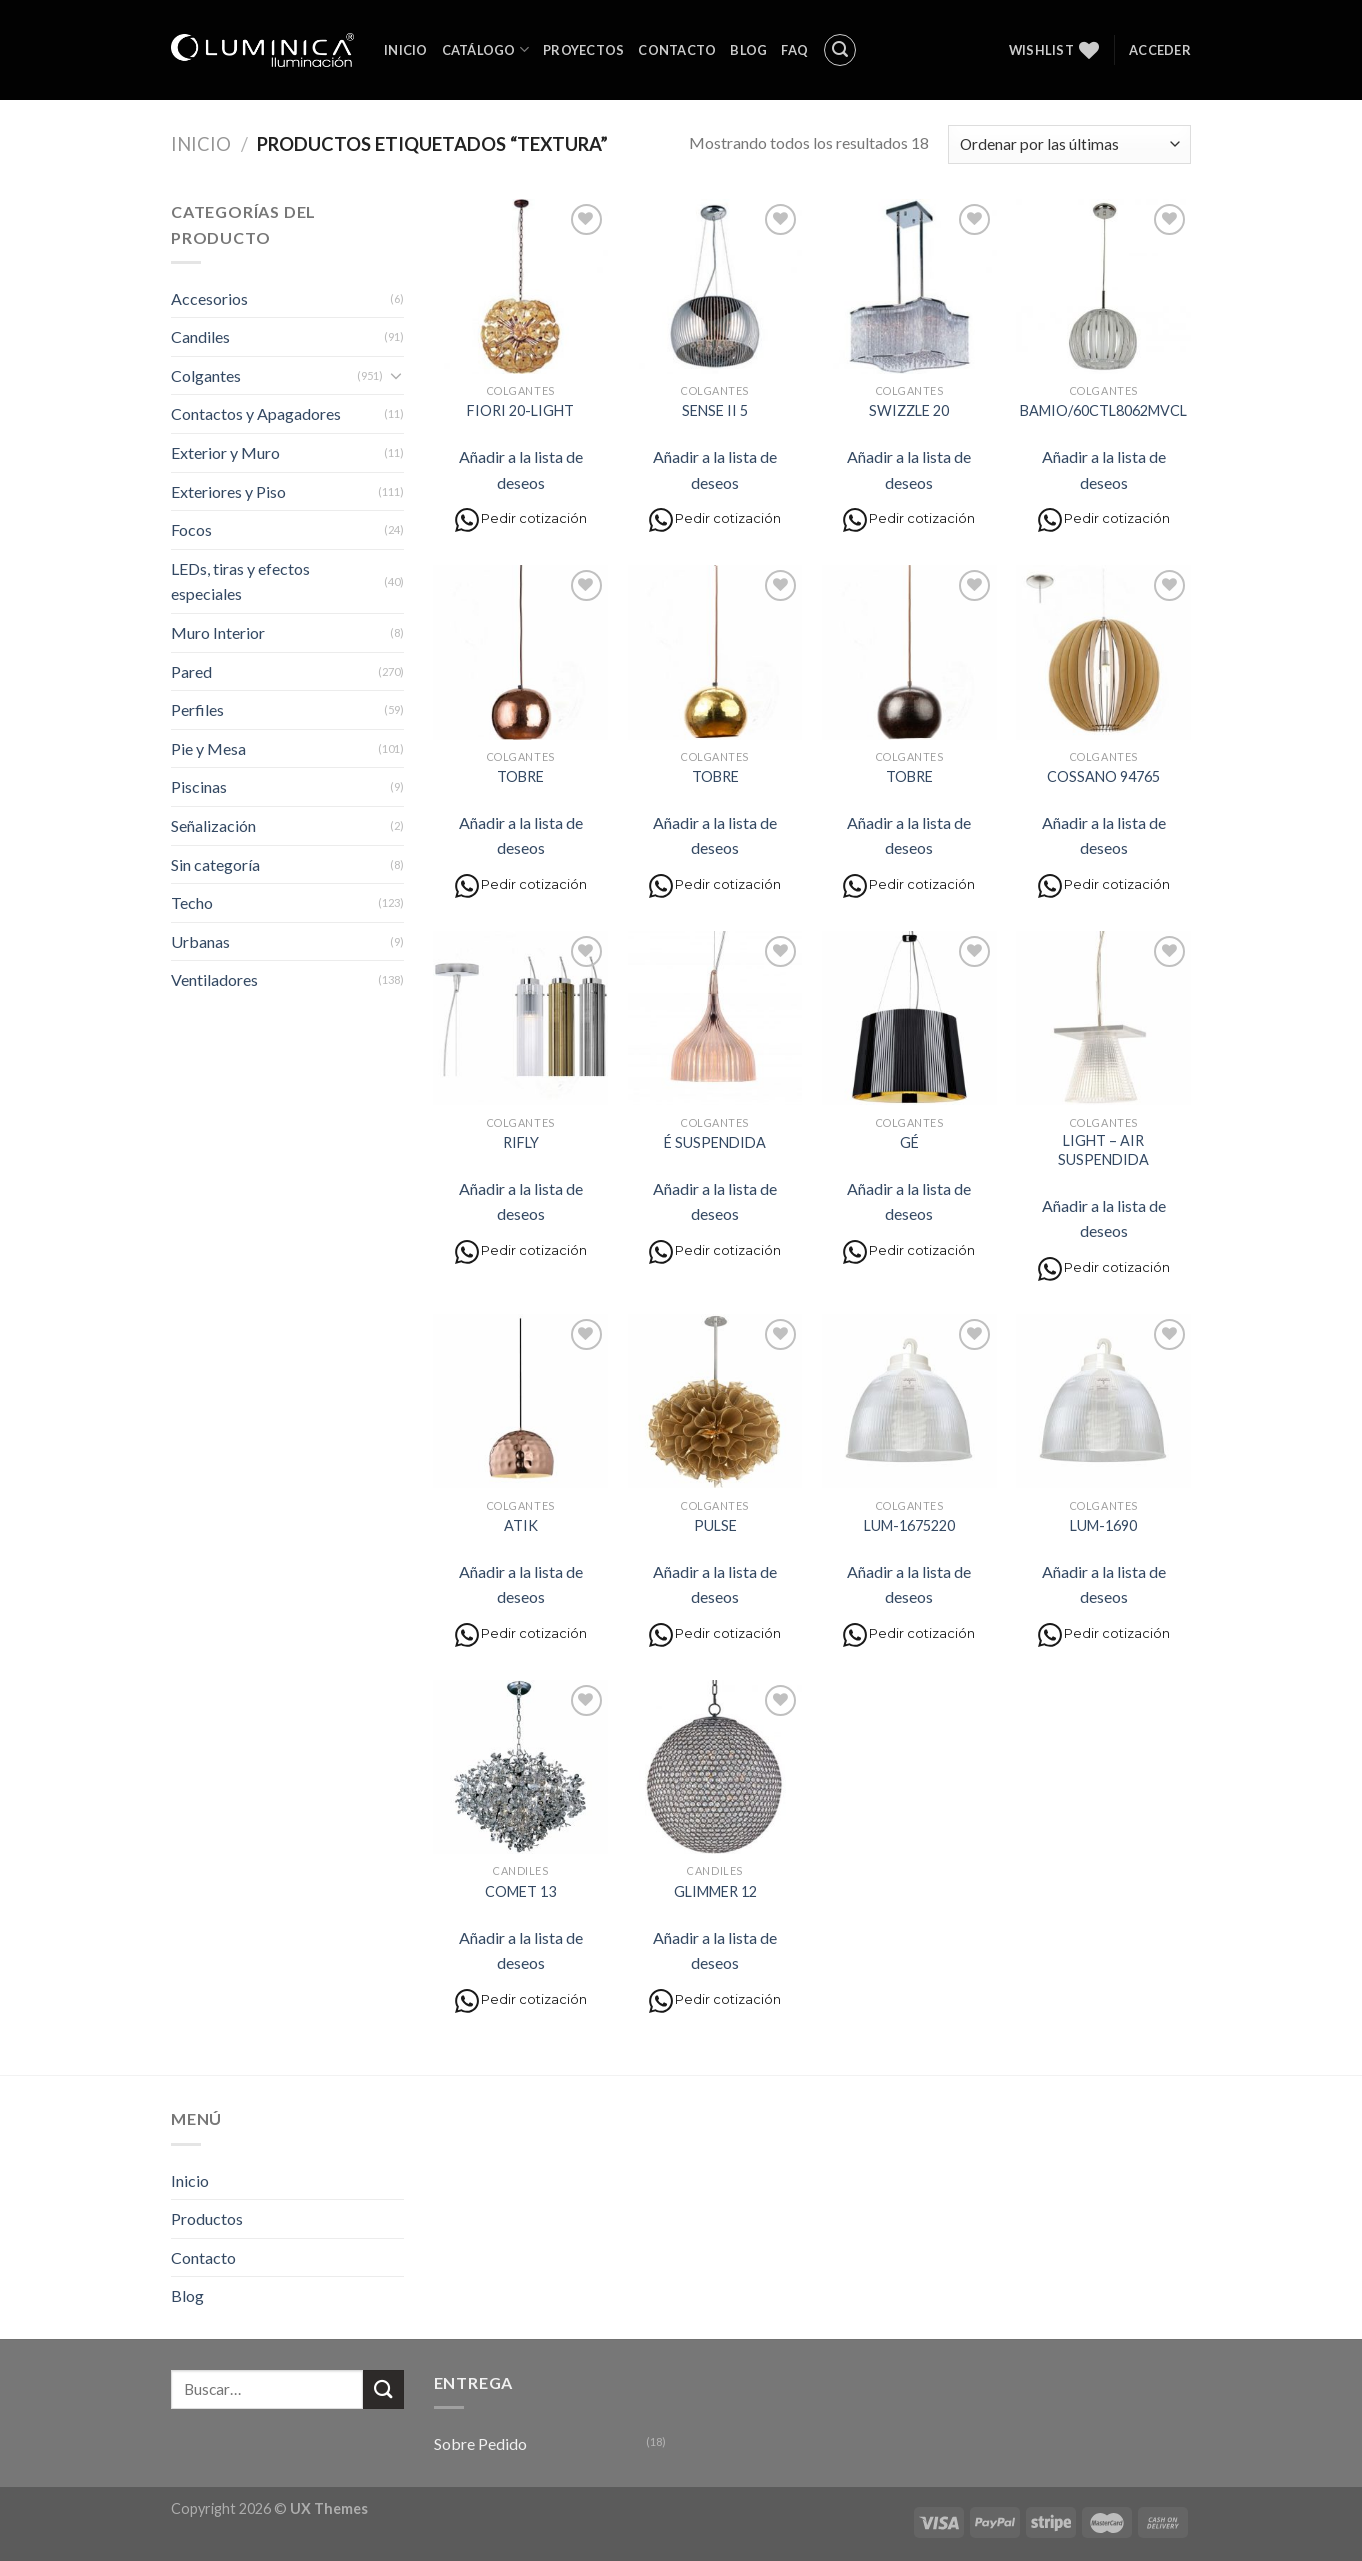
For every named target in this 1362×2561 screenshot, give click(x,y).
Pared (191, 671)
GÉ (909, 1142)
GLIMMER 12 (715, 1891)
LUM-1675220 (909, 1525)
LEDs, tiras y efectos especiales (240, 581)
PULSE (715, 1525)
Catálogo (486, 49)
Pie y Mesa (208, 748)
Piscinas (199, 786)
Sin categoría (215, 864)
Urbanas (200, 941)
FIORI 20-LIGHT (520, 410)
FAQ (794, 50)
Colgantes (206, 375)
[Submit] (383, 2389)
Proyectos (583, 50)
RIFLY (521, 1142)
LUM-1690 (1103, 1525)
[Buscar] (840, 50)
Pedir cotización (521, 520)
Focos (191, 529)
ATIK (521, 1525)
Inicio (406, 50)
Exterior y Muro (225, 452)
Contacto (677, 50)
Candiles (200, 336)
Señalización (213, 825)
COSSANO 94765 (1103, 776)
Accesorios (209, 298)
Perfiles (197, 709)
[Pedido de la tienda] (1069, 144)
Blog (748, 50)
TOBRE (520, 776)
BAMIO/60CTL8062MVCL (1103, 410)
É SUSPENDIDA (715, 1142)
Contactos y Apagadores (256, 413)
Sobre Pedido (480, 2443)
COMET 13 (520, 1891)
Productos (207, 2218)
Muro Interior (218, 632)
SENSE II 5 (715, 410)
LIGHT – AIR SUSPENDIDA (1103, 1150)
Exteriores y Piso (228, 491)
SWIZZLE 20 (909, 410)
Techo (192, 902)
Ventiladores (214, 979)
